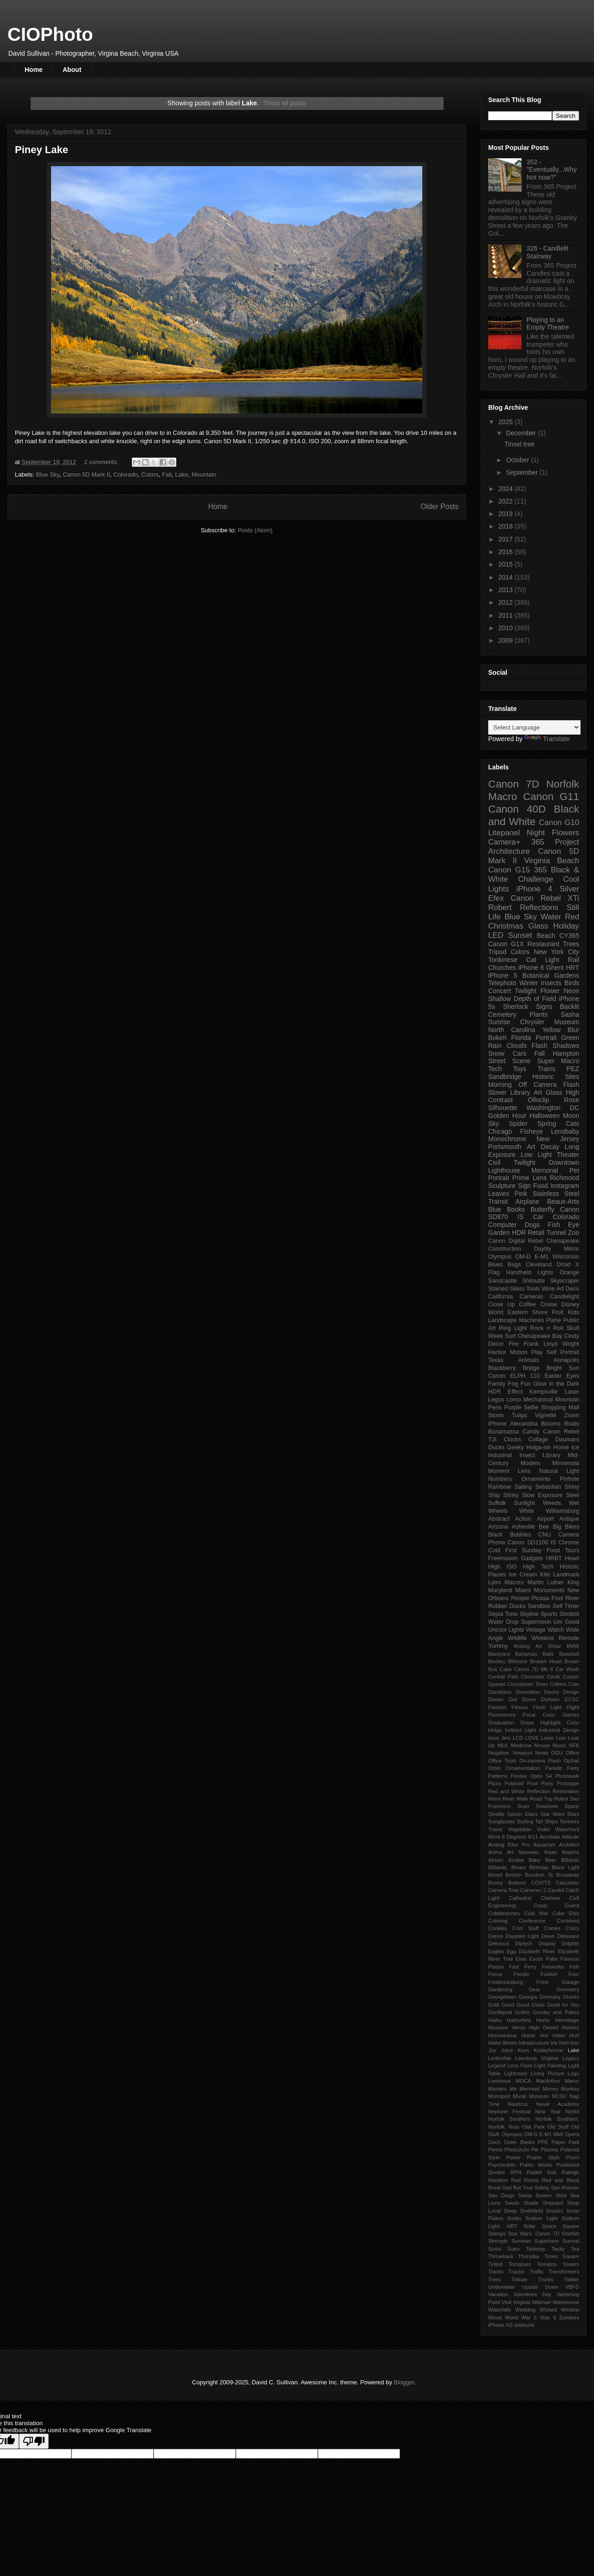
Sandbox (539, 1606)
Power (513, 2157)
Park (573, 2142)
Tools (533, 1288)
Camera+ (504, 842)
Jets (506, 1738)
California (500, 1296)
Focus (495, 1974)
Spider (518, 1123)
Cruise (548, 1304)
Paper (558, 2142)
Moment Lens (509, 1471)
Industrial (500, 1455)
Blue (494, 1209)
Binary (518, 1867)
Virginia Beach (551, 860)
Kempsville (543, 1391)
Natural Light (559, 1471)
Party (573, 1768)
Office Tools (502, 1760)
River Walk (515, 1798)
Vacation (498, 2294)
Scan (523, 1806)
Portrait (546, 1037)
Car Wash (567, 1669)
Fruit (557, 1312)
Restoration (566, 1791)
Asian (550, 1852)
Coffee (527, 1304)
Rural (494, 2187)
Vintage (536, 1630)
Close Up (501, 1304)
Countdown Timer (527, 1684)
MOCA (523, 2081)
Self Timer (566, 1606)
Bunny (495, 1882)
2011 (506, 615)
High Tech (538, 1566)
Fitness (519, 1707)
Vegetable (519, 1829)
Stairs (531, 1814)
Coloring (498, 1921)
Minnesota (565, 1463)
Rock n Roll (546, 1328)
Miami (523, 1590)
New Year (548, 2111)
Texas (496, 1360)
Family (496, 1384)
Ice (575, 1447)
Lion (561, 1738)
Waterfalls (499, 2309)
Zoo (573, 1232)
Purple (512, 1407)
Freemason (503, 1558)
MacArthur (548, 2081)
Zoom (571, 1415)
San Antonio (565, 2187)
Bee (544, 1527)
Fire (514, 1344)
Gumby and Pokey (556, 2012)
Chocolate (532, 1676)
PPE (543, 2142)
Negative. (499, 1753)
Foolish (549, 1974)
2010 (506, 628)
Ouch (494, 2142)
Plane (553, 1320)
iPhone (497, 1423)
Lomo (513, 1399)
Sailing (523, 1487)
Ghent (555, 967)
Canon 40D (517, 809)
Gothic (522, 2012)
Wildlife (517, 1638)
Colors (150, 474)
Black (495, 1534)
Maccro (513, 1582)
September (522, 472)
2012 (506, 602)
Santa (525, 2195)
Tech (495, 1068)
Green (570, 1037)
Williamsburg (562, 1511)
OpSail (571, 1760)
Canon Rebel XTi (544, 898)
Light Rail (562, 959)
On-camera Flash (540, 1760)
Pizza (494, 1783)
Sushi (494, 2249)
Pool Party (540, 1783)
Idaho (494, 2043)
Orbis (494, 1768)
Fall (167, 474)
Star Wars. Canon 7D (534, 2233)
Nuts (514, 2127)
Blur (573, 1029)
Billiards (570, 1860)
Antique (569, 1519)
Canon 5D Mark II (86, 474)
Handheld (518, 1272)
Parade (553, 1768)
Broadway (567, 1875)
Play (537, 1352)
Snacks (554, 2211)
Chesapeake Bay (539, 1336)
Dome (529, 1699)
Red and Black (560, 2180)
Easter (552, 1376)
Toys (520, 1068)
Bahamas (526, 1654)
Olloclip (538, 1100)
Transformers (564, 2271)
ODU (557, 1753)
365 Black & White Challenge (533, 874)
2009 (506, 640)
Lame (547, 1738)
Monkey (570, 2089)
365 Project (555, 842)
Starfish (570, 2233)
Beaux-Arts (563, 1201)
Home (34, 69)
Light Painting (550, 2065)
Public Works (536, 2165)
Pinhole (569, 1479)
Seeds (511, 2203)
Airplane (527, 1201)
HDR (519, 1232)
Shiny (572, 1487)
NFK (574, 1745)
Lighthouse (504, 1170)
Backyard (499, 1654)
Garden (499, 1232)
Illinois (510, 2043)
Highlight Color (559, 1722)
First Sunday (523, 1550)
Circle (553, 1676)
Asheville (523, 1527)
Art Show (548, 1646)
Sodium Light (541, 2218)
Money (550, 2089)
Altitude (570, 1837)
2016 (506, 551)
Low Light (536, 1154)
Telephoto (502, 983)
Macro (502, 796)
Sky (493, 1123)
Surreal (570, 2241)
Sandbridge (505, 1076)
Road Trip (540, 1798)
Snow (496, 1053)
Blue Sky (47, 474)
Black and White (533, 815)
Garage (570, 1982)
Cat (531, 959)
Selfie (531, 1407)
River (572, 1598)
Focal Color (539, 1714)
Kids (574, 1312)
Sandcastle (502, 1281)
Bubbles (520, 1534)
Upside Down (540, 2287)
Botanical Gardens (551, 975)
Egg (511, 1951)
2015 (506, 564)
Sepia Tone (503, 1614)
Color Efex (565, 1913)
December (521, 433)
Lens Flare (519, 2065)
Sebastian (548, 1487)
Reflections (539, 907)
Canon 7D (513, 784)
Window (570, 2309)
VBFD (572, 2287)
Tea (575, 2249)
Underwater (501, 2287)
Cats (572, 1123)
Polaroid (513, 1783)
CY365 (569, 935)
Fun (526, 1384)
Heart (572, 1558)
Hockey (570, 2027)
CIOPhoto (50, 34)
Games (570, 1714)
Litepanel (504, 832)
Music (559, 1745)
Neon (571, 990)
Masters (497, 2089)
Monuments (549, 1590)
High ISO (502, 1566)
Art (531, 1146)
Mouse (542, 1745)
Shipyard (552, 2203)
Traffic (536, 2271)
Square (570, 2226)
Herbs (543, 2020)
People (520, 1598)
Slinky (511, 1495)
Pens (495, 1407)
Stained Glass (506, 1288)
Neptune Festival (509, 2111)
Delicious (498, 1943)
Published (567, 2165)
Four (573, 1974)
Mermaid (530, 2089)
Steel (572, 1495)
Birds (571, 983)
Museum (539, 2096)
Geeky (515, 1447)
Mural (519, 2096)
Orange (569, 1272)
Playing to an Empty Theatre (548, 323)
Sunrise (499, 1022)
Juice (507, 2050)
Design (571, 1692)
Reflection (538, 1791)
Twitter (571, 2279)
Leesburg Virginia (536, 2058)
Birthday (539, 1867)
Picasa (540, 1598)
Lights (545, 1272)
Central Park (503, 1676)
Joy (492, 2050)
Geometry (567, 1989)
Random (498, 2180)
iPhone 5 (502, 975)
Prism (572, 2157)
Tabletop (535, 2249)
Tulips (519, 1415)
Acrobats (550, 1837)
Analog (522, 1646)
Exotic (536, 1959)
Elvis (521, 1959)
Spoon (514, 1814)
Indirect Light (520, 1730)
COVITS (541, 1882)
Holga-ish (538, 1447)
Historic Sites (555, 1076)
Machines (531, 1320)
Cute (573, 1684)
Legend (496, 2065)
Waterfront (567, 1829)
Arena (495, 1852)
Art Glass (548, 1092)
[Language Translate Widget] (534, 727)
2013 (506, 590)
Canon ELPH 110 (514, 1376)
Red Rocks (524, 2180)
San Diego (501, 2195)
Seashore (547, 1806)
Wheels (498, 1511)
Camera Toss (503, 1890)
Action (523, 1519)
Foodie (521, 1974)
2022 (506, 501)
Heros (518, 2027)
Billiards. (498, 1867)
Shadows (565, 1045)
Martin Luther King (553, 1582)
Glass (538, 926)
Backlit (569, 1006)
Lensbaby (565, 1131)
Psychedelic (502, 2165)
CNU (544, 1534)
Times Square (561, 2256)
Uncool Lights (506, 1630)
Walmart (541, 2302)
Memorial (544, 1170)
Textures (569, 1821)
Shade (530, 2203)
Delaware (568, 1936)
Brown (571, 1661)
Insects (551, 983)
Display (546, 1943)
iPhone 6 (531, 967)
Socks (514, 2218)
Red (572, 916)
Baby (535, 1860)
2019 (506, 513)
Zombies (569, 2317)
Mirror (571, 1249)
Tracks (496, 2271)
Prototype (568, 1783)
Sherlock (515, 1006)
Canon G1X (506, 944)
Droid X (567, 1264)
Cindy (571, 1336)
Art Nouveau (523, 1852)
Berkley (496, 1661)
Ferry (530, 1966)
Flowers (565, 832)
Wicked (548, 2309)
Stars (573, 1814)
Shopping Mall (560, 1407)
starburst (524, 2325)
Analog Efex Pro (509, 1844)
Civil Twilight (512, 1162)
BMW (573, 1646)
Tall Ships (546, 1821)
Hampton (566, 1053)
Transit (498, 1201)
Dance (495, 1936)
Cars (519, 1053)
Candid (556, 1890)
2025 (506, 422)
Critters (558, 1684)
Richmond (564, 1177)
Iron (574, 2043)
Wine (548, 1288)
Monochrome (507, 1139)
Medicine (521, 1745)
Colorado (125, 474)
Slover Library (509, 1092)
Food (540, 1185)
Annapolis (566, 1360)
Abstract (499, 1519)
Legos (496, 1399)
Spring (546, 1123)
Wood (495, 2317)
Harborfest (519, 2020)
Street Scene (509, 1061)
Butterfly (542, 1209)
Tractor (517, 2271)
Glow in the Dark (556, 1384)
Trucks (545, 2279)
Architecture (509, 851)
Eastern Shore (528, 1312)
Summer (521, 2241)
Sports (549, 1614)
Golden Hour (507, 1115)
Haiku (495, 2020)
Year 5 (548, 2317)
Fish (574, 1966)
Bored (495, 1875)
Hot (544, 2035)
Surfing (525, 1821)
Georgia (528, 1997)
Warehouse (566, 2302)
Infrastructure (533, 2043)
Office (572, 1753)
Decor (496, 1344)
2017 (506, 539)
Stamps (497, 2233)
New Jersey (557, 1139)
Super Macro (558, 1061)
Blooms (551, 1423)
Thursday (529, 2256)
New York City (556, 952)
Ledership (499, 2058)
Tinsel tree (519, 444)
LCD (518, 1738)
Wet (574, 1503)
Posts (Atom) (255, 530)
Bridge (531, 1368)
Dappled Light (522, 1936)
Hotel (559, 2035)
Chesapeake (562, 1241)
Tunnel (556, 1232)
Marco (572, 2081)
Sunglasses (501, 1821)
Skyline (529, 1614)
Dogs (532, 1224)
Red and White (506, 1791)
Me (513, 2089)
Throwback (501, 2256)
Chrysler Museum (549, 1022)
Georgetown (502, 1997)
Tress (494, 2279)
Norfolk (562, 784)
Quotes (496, 2172)
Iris (553, 2043)
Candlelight (564, 1296)
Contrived (568, 1921)
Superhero (547, 2241)
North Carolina (511, 1029)
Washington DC (552, 1107)
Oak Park (533, 2127)
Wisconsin (566, 1256)
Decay (550, 1146)
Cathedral (520, 1898)
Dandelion (499, 1692)
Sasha (570, 1014)
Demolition (528, 1692)
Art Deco (567, 1288)
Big (557, 1527)
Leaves (498, 1193)
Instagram (564, 1185)
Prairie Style (543, 2157)
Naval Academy (557, 2104)
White (526, 1511)
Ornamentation (523, 1768)
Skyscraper (564, 1281)
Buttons (517, 1882)
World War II (521, 2317)
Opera (572, 2134)
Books (516, 1209)
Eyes (572, 1376)
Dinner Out (502, 1699)
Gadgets (532, 1558)
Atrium (495, 1860)
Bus (492, 1669)
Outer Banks (519, 2142)
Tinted (495, 2264)
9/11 (533, 1837)
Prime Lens (529, 1177)
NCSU (559, 2096)
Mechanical (538, 1399)
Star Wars (553, 1814)
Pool (557, 1598)
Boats (571, 1423)
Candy (531, 1431)
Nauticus (518, 2104)
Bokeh (497, 1037)
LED (496, 935)
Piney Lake (41, 149)
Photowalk (567, 1776)
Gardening (500, 1989)
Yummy (498, 1646)
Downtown (564, 1162)
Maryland (500, 1590)
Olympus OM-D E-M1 (518, 1256)
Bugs (514, 1264)
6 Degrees (514, 1837)
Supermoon (536, 1622)
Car (538, 1216)
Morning (500, 1084)
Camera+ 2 (533, 1890)
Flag (494, 1272)
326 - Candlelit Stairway (547, 252)
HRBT (554, 1558)
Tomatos (546, 2264)
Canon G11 (551, 796)
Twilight (525, 990)
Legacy (570, 2058)
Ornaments (535, 1479)
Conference (532, 1921)
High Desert (543, 2027)
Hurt (574, 2035)
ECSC (572, 1699)
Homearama (502, 2035)
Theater (568, 1154)
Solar (529, 2226)
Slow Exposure (542, 1495)
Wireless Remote (555, 1638)
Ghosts (571, 1997)
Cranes (552, 1928)
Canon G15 (509, 869)
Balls (548, 1654)
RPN (516, 2172)
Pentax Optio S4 (531, 1776)
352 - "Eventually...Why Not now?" (552, 169)
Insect (527, 1455)
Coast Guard (556, 1905)
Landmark (566, 1574)
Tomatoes (520, 2264)
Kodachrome (548, 2050)
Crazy (572, 1928)
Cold (494, 1550)
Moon (571, 1115)
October (518, 460)
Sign (524, 1185)
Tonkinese (502, 959)
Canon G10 (559, 822)
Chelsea (550, 1898)
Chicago (500, 1131)
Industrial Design (559, 1730)
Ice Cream (523, 1574)
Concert (499, 990)
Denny (551, 1692)
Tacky (558, 2249)
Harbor (497, 1352)
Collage (539, 1439)
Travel (495, 1829)
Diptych (523, 1943)
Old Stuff (557, 2127)
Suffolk (497, 1503)
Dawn (548, 1936)
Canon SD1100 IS (531, 1542)
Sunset (520, 935)
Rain (495, 1045)
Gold (493, 2005)
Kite (545, 1574)
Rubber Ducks (507, 1606)
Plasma (549, 2149)
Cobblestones (504, 1913)
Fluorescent (501, 1714)
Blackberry (502, 1368)
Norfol (572, 2111)
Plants (538, 1014)
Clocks (512, 1439)
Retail (536, 1232)
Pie (534, 2149)
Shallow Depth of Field (522, 998)
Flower (550, 990)
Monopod (499, 2096)
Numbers (500, 1479)
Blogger (404, 2382)
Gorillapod (500, 2012)
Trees (571, 944)
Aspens (570, 1852)
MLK (502, 1745)
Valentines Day (532, 2294)
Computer (502, 1224)
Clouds (516, 1045)
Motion (519, 1352)
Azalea (516, 1860)
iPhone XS (500, 2325)
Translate (547, 738)
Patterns (498, 1776)
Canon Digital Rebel (515, 1241)
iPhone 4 (534, 888)
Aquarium (544, 1844)
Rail (551, 2172)
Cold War (536, 1913)
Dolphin (570, 1943)
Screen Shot (551, 2195)
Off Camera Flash (548, 1084)
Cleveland (539, 1264)
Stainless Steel (556, 1193)
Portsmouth (505, 1146)
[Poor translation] (34, 2441)
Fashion (497, 1707)
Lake (181, 474)
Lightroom (515, 2073)
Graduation (501, 1722)
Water (551, 916)
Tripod (497, 952)
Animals (528, 1360)
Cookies (497, 1928)
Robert (499, 907)
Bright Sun (563, 1368)
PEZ (573, 1068)
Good (508, 2005)
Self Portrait (563, 1352)
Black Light (565, 1867)
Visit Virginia (516, 2302)
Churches (502, 967)
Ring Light (513, 1328)
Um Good (566, 1622)
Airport (545, 1519)
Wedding (525, 2309)
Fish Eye (563, 1224)
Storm (496, 1415)
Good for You (563, 2005)
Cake (505, 1669)
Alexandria (524, 1423)
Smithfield (531, 2211)
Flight (573, 1707)
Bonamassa (503, 1431)
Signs (544, 1006)
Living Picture (547, 2073)
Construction (504, 1249)
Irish (564, 2043)
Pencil (495, 2149)
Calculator (567, 1882)
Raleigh (570, 2172)
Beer (550, 1860)
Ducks (496, 1447)
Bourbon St (539, 1875)
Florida (521, 1037)
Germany (550, 1997)
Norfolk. (497, 2127)
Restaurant (543, 944)
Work (494, 1837)
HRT (573, 967)
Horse (529, 2035)
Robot (561, 1798)
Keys (523, 2050)
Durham (550, 1699)
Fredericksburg (505, 1982)
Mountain (204, 474)
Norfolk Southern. (557, 2119)
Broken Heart (546, 1661)
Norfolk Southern (509, 2119)
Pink (521, 1193)
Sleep (510, 2211)
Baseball (569, 1654)
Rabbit (534, 2172)
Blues (495, 1264)
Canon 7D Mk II (533, 1669)
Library (551, 1455)
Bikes (572, 1527)
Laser (571, 1391)
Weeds (552, 1503)
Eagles (496, 1951)
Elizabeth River (537, 1951)
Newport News (531, 1753)
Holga (495, 1730)
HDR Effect (505, 1391)
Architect (569, 1844)
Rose (571, 1100)
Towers (571, 2264)
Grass (527, 1722)
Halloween (544, 1115)
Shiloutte (533, 1281)
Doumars (567, 1439)
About (72, 69)
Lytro (494, 1582)
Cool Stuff (525, 1928)
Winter (528, 983)
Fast (514, 1966)
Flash (540, 1045)
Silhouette (502, 1107)
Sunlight (524, 1503)
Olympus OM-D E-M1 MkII (532, 2134)
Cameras (531, 1296)
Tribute (519, 2279)
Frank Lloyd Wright (551, 1344)
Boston (513, 1875)
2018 (506, 526)
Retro (494, 1798)
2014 (506, 577)
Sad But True (517, 2187)
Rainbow (499, 1487)
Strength (498, 2241)
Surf (510, 1336)
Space (549, 2226)
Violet (542, 1829)
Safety (542, 2187)
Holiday (566, 926)
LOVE (532, 1738)
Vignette (545, 1415)
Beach (545, 935)
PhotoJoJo (516, 2149)
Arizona (498, 1527)
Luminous (499, 2081)
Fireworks (553, 1966)
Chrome (568, 1542)
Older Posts (439, 506)
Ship (494, 1495)
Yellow (551, 1029)
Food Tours (563, 1550)
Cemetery (502, 1014)
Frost (542, 1982)
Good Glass (531, 2005)
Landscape (502, 1320)
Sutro (513, 2249)
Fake (552, 1959)
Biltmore (517, 1661)
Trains (546, 1068)
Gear (534, 1989)
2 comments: (102, 461)
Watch (556, 1630)
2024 (506, 488)
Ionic (493, 1738)
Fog (513, 1384)
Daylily (542, 1249)
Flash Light (547, 1707)
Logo (573, 2073)
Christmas (505, 926)
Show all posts (284, 103)
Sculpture (502, 1185)
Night (536, 832)
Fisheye (531, 1131)
